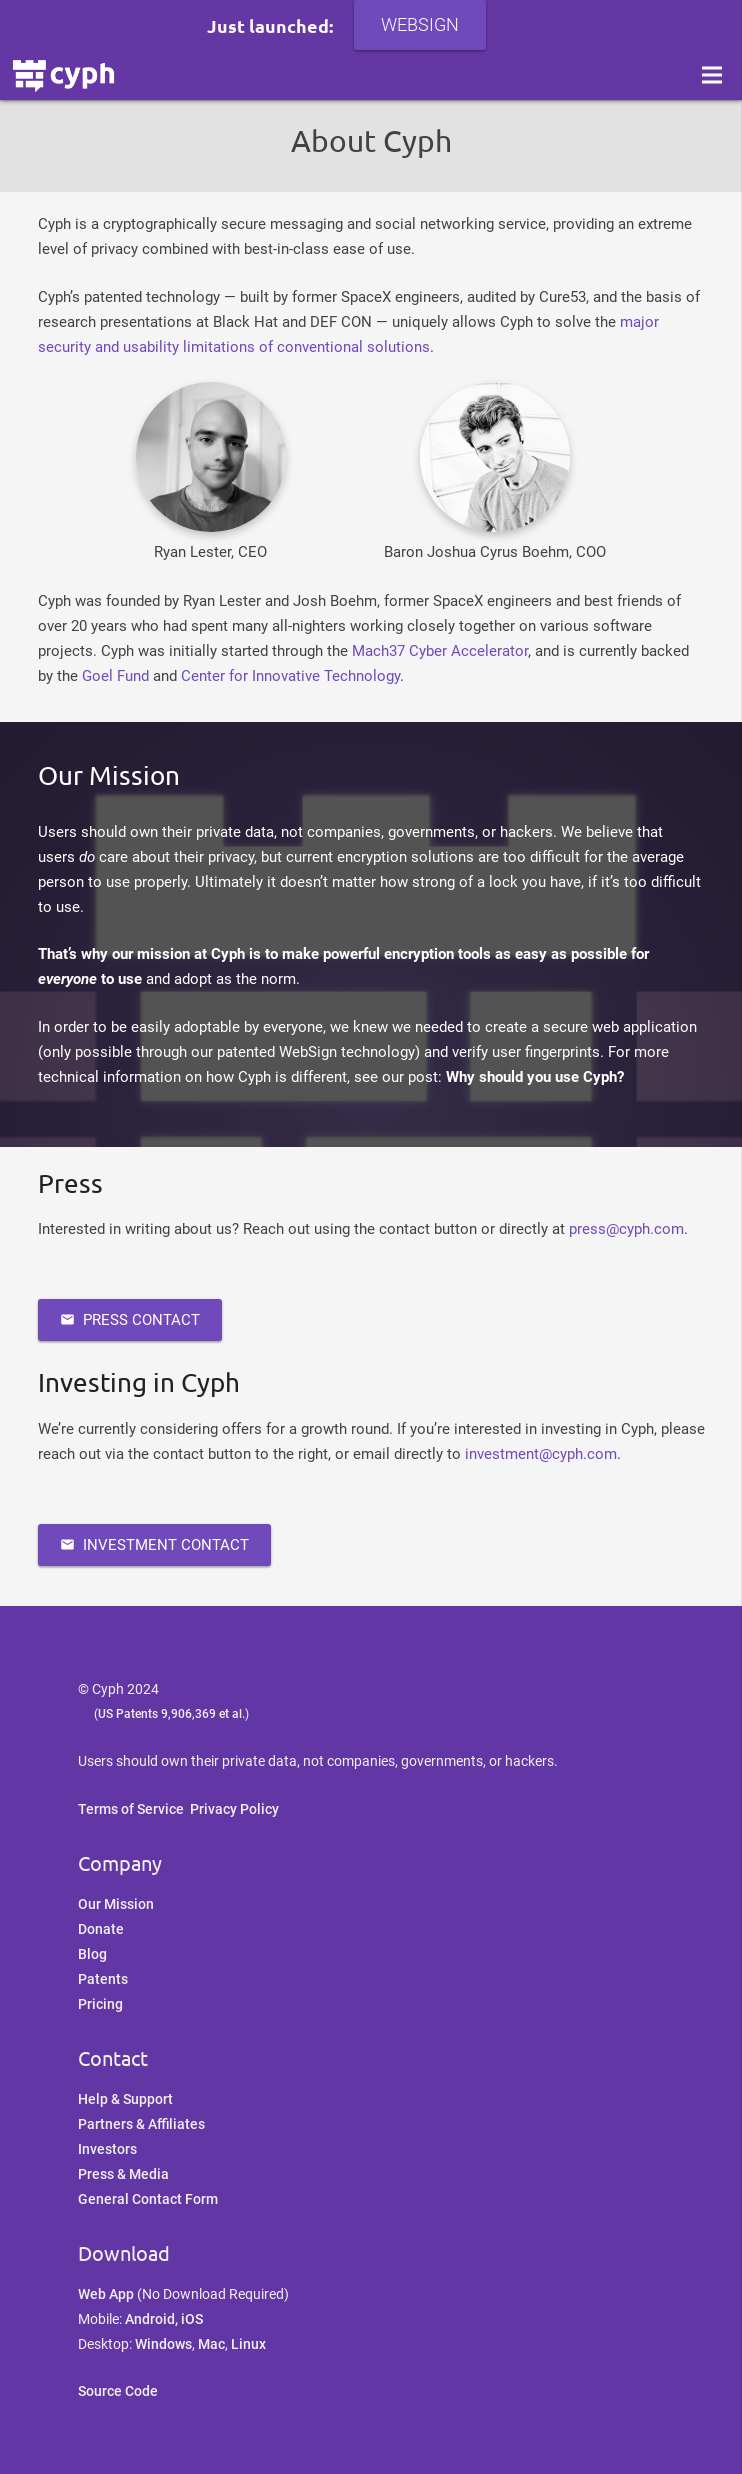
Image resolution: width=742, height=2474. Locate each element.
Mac (211, 2344)
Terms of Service (131, 1809)
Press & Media (123, 2174)
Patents (103, 1979)
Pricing (100, 2004)
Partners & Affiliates (141, 2124)
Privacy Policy (234, 1809)
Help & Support (125, 2099)
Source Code (118, 2391)
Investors (107, 2149)
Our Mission (116, 1904)
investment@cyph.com (541, 1454)
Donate (101, 1929)
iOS (192, 2319)
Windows (163, 2344)
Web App (106, 2294)
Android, (153, 2319)
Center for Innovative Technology (290, 676)
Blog (92, 1954)
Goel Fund (115, 676)
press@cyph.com (626, 1229)
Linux (248, 2344)
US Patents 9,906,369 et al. (171, 1714)
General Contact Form (148, 2199)
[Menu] (712, 90)
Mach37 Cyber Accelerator (440, 651)
